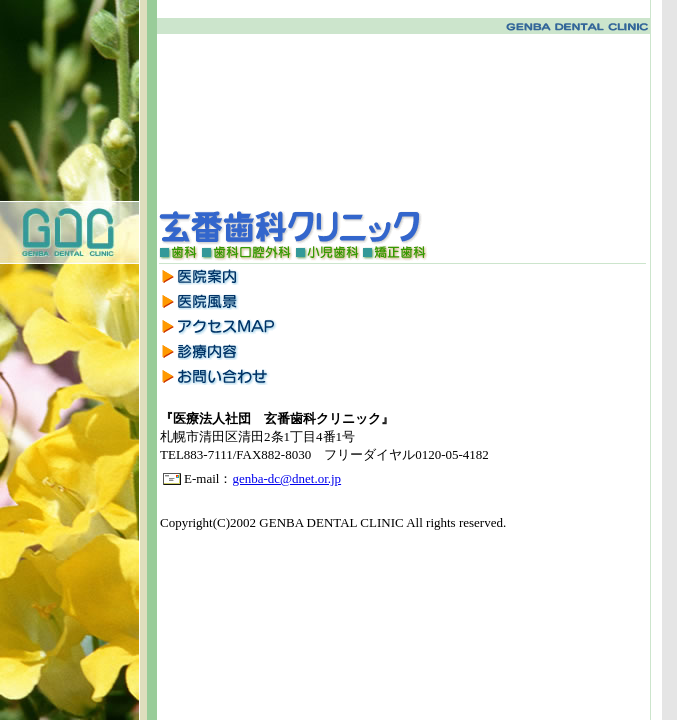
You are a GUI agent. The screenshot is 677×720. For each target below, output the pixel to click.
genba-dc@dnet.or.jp (286, 478)
